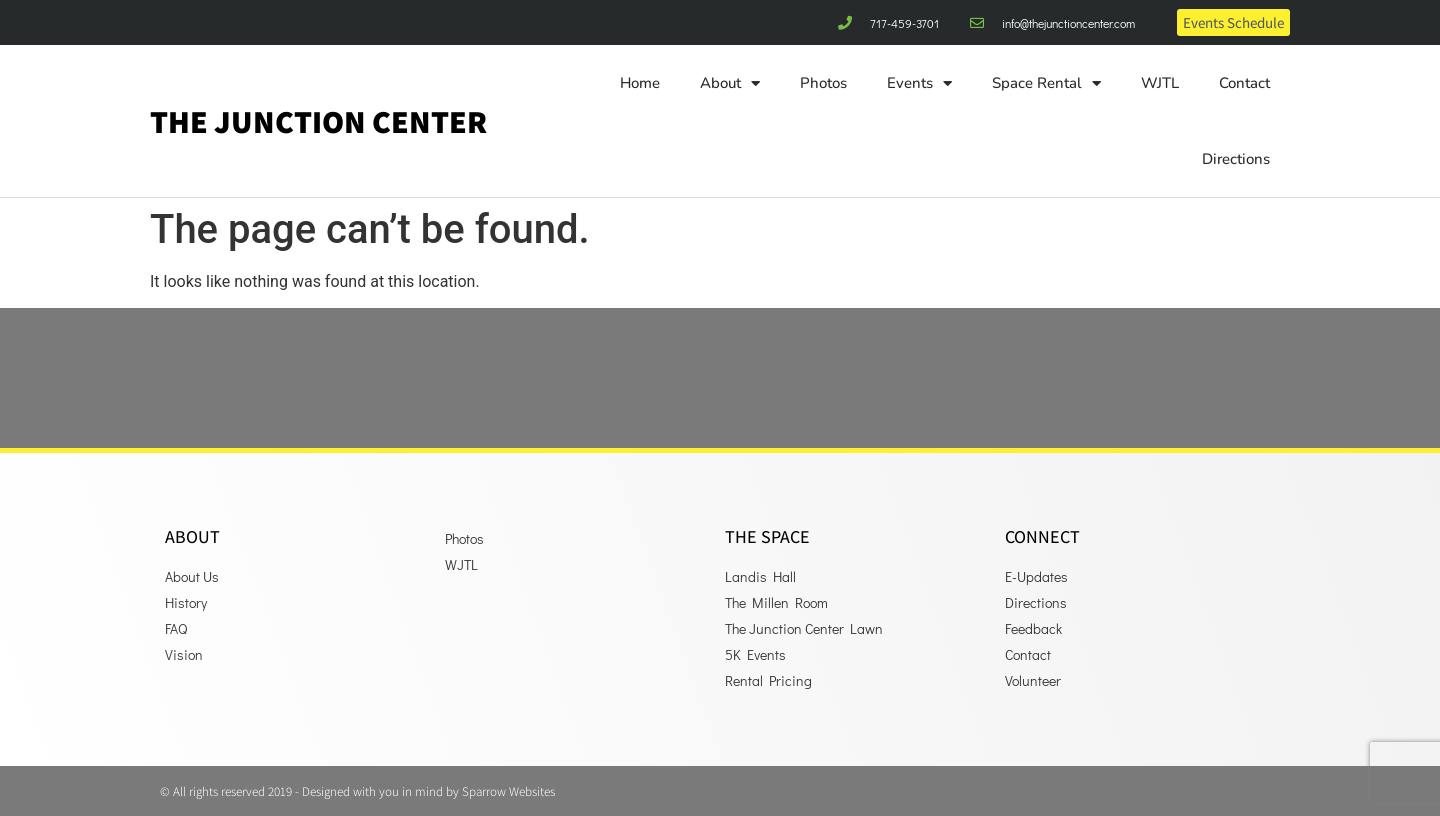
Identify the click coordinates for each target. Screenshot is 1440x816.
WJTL (1160, 83)
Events (919, 83)
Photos (823, 83)
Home (640, 83)
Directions (1236, 159)
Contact (1244, 83)
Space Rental (1046, 83)
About (730, 83)
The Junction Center (318, 121)
